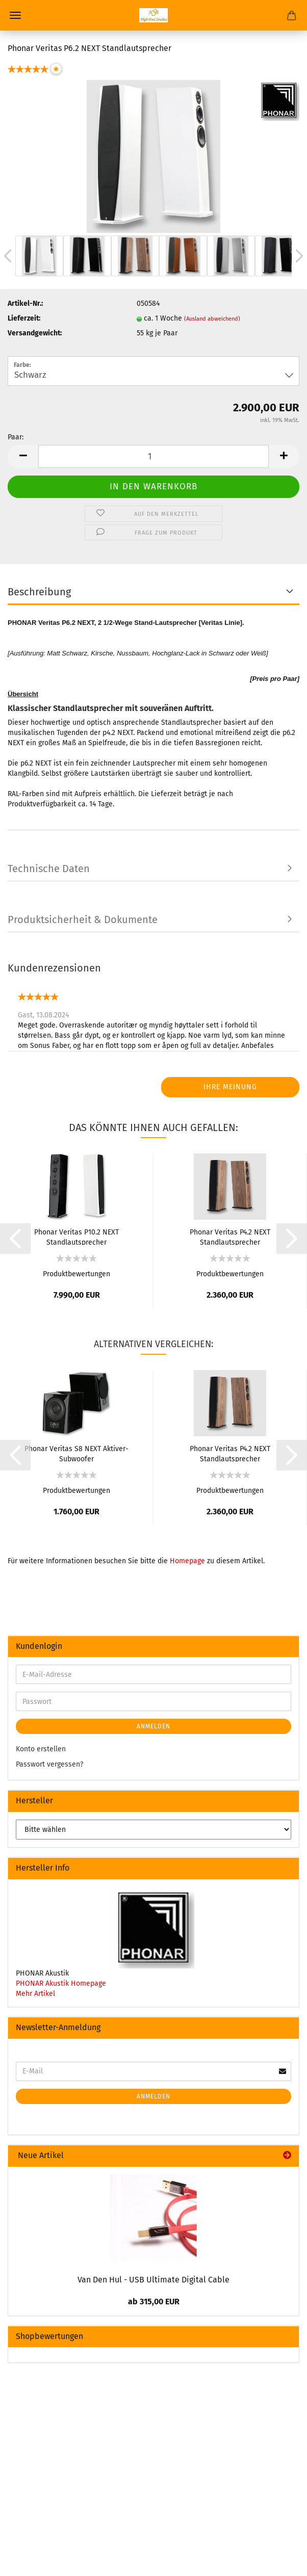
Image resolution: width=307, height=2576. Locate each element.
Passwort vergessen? (49, 1764)
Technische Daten (49, 868)
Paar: (15, 437)
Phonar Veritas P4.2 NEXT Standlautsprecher (230, 1236)
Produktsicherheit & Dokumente (83, 919)
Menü (15, 15)
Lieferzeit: (24, 318)
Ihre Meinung (230, 1087)
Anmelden (153, 1726)
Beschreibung (39, 592)
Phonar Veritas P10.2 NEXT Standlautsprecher (76, 1236)
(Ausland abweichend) (212, 319)
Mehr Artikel (35, 1993)
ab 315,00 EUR (154, 2301)
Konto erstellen (41, 1749)
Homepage (187, 1561)
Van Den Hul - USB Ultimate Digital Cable (153, 2279)
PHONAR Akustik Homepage (61, 1983)
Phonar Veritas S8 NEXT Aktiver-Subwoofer (76, 1453)
